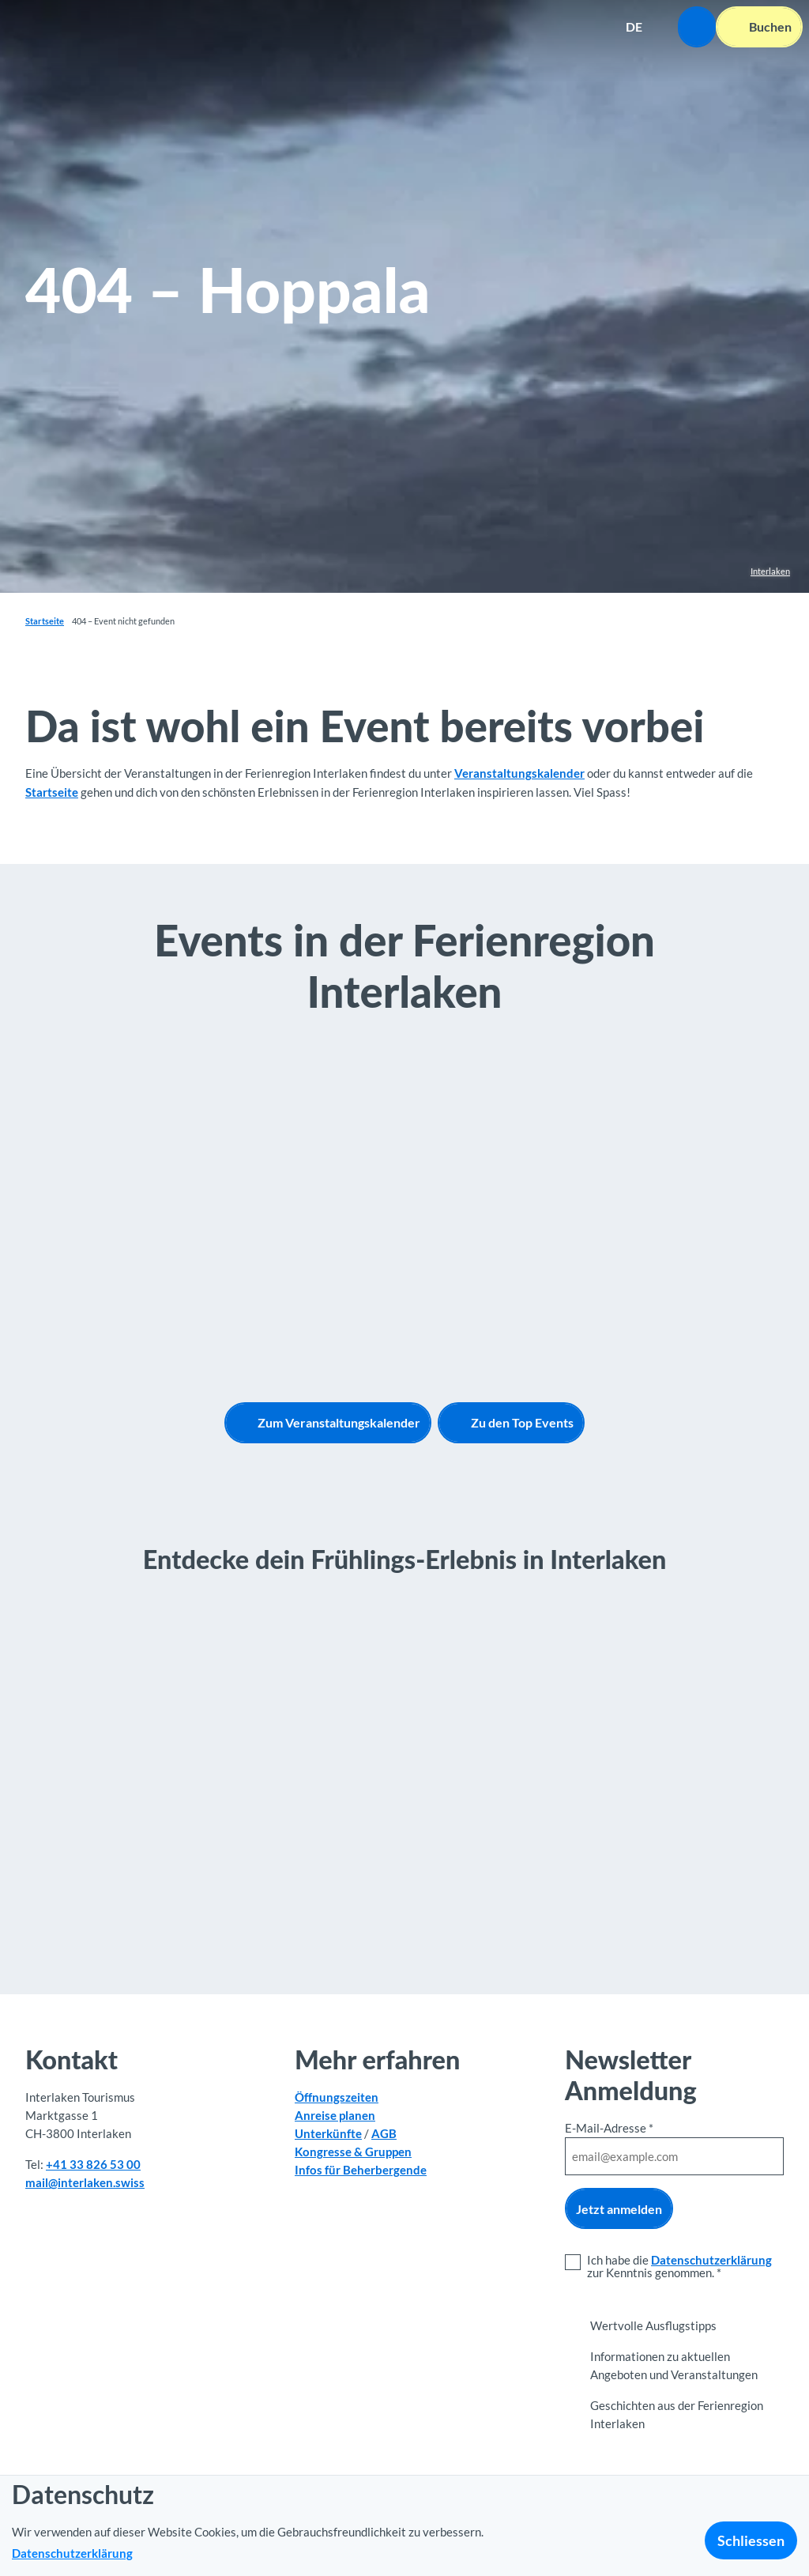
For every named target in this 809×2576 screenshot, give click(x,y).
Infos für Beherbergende (361, 2170)
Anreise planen (335, 2115)
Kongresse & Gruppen (353, 2151)
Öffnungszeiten (336, 2097)
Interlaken (770, 571)
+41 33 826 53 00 (93, 2163)
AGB (384, 2133)
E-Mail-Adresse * (609, 2128)
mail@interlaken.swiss (85, 2181)
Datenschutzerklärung (711, 2260)
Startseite (44, 621)
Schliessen (751, 2540)
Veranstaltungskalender (519, 773)
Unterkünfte (328, 2133)
